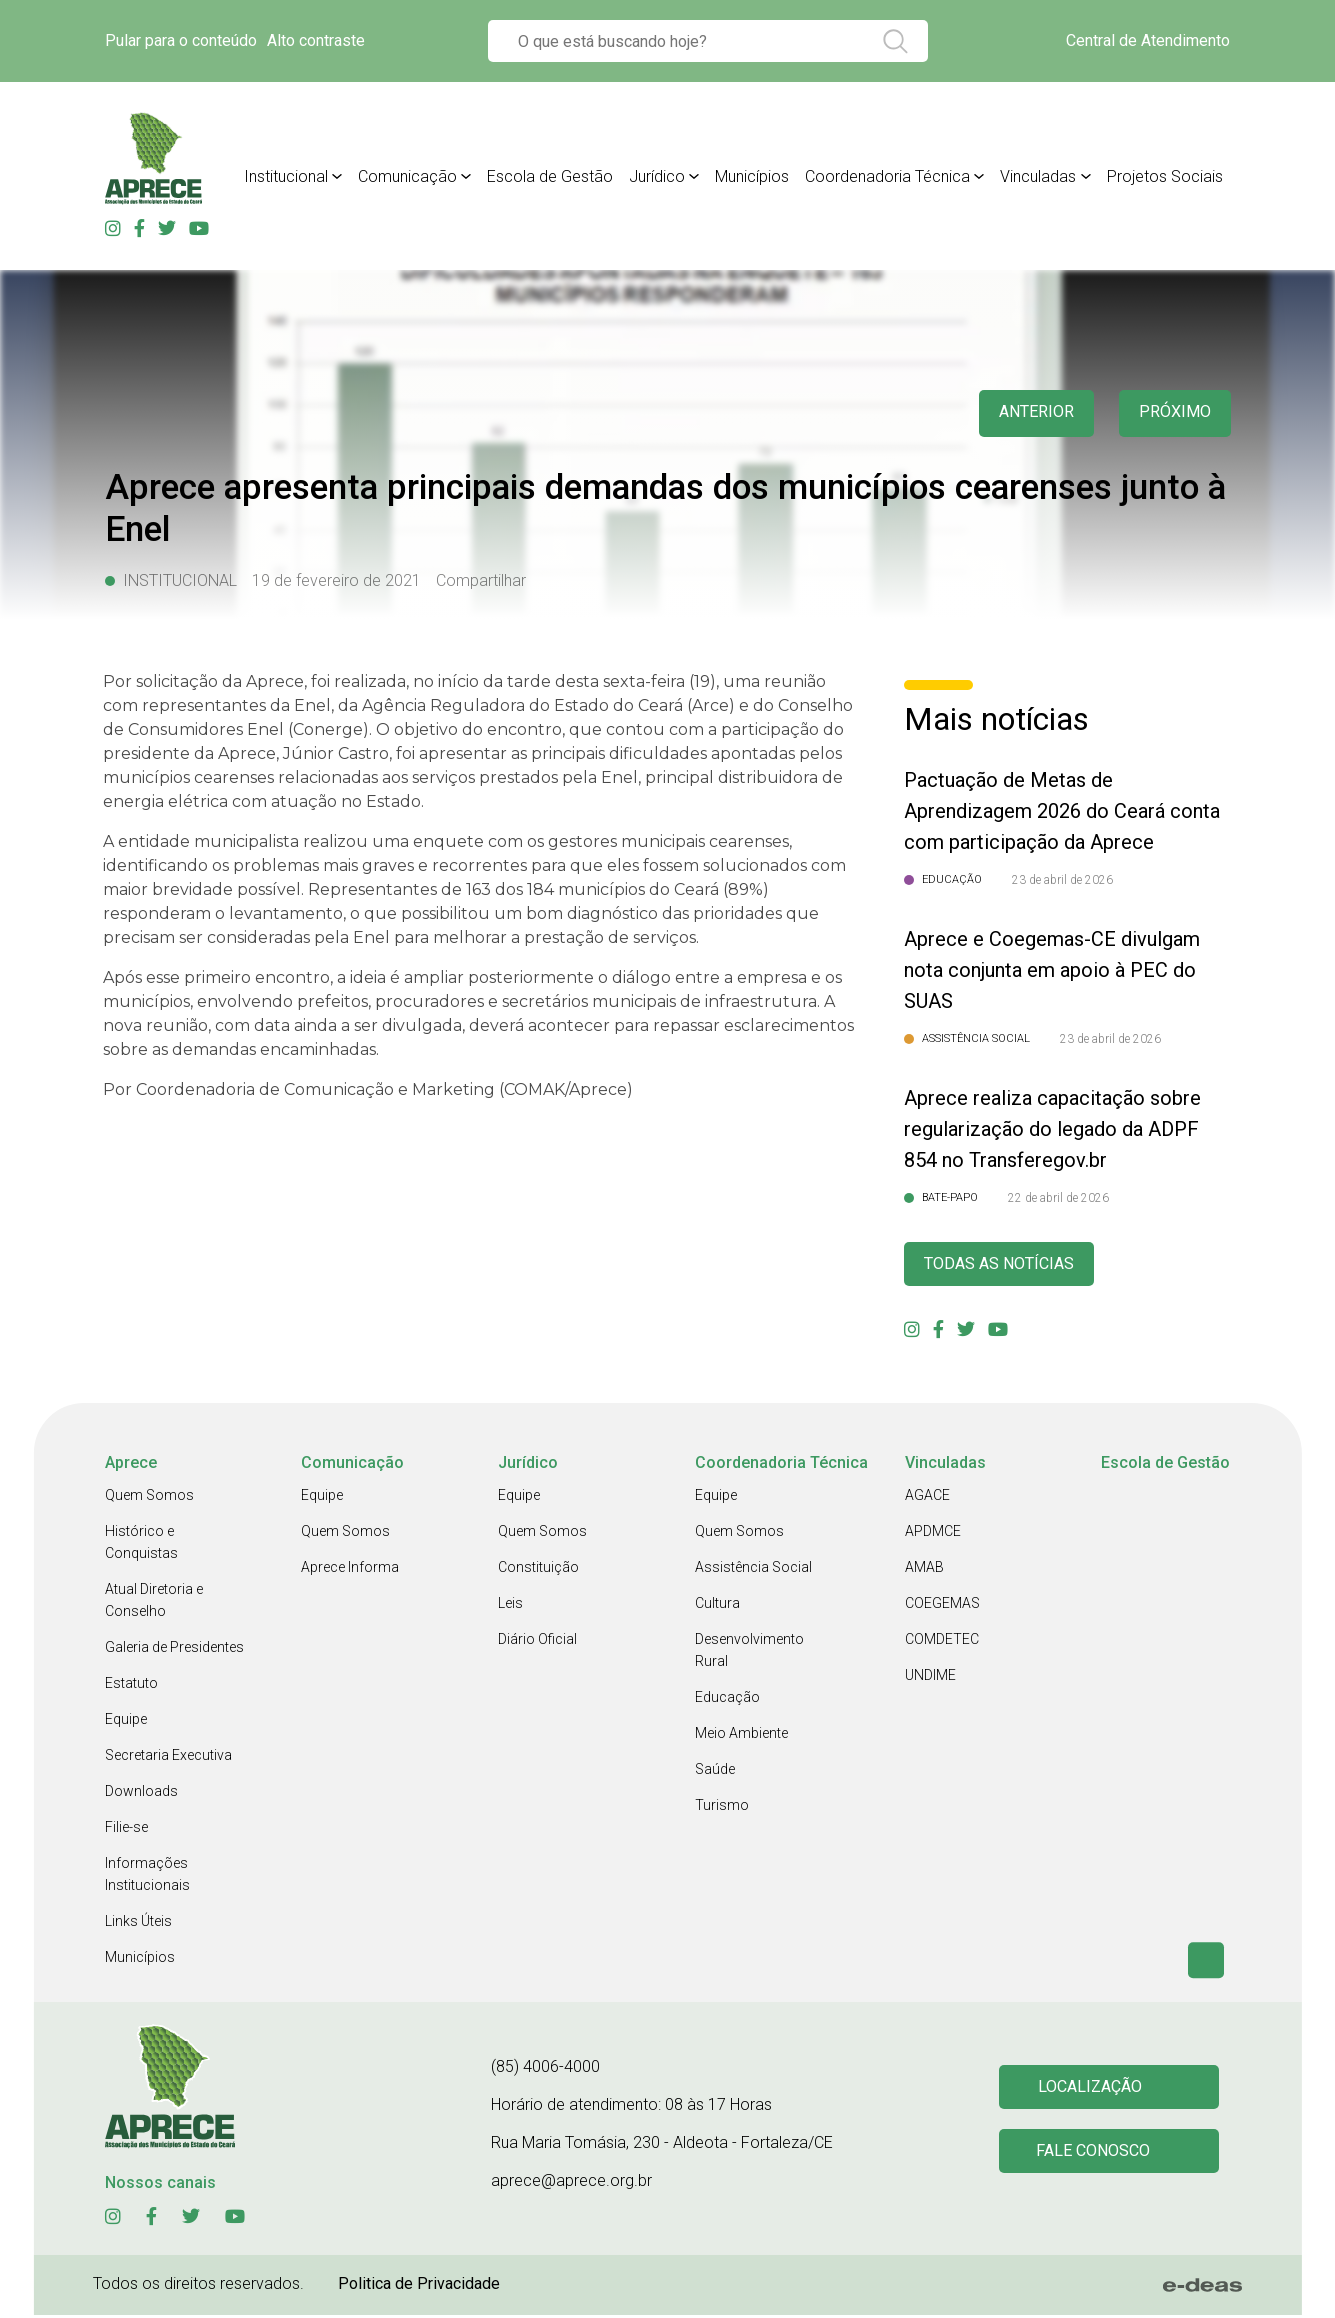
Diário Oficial (537, 1642)
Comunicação (407, 176)
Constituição (538, 1570)
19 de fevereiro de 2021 (336, 580)
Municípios (752, 176)
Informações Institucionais (147, 1877)
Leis (510, 1606)
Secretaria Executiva (168, 1758)
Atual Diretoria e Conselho (154, 1603)
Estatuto (131, 1686)
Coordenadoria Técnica (887, 176)
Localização (1093, 2088)
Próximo (1172, 413)
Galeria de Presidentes (174, 1650)
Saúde (715, 1772)
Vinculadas (1038, 176)
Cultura (717, 1606)
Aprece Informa (350, 1570)
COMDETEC (942, 1642)
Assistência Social (753, 1570)
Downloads (141, 1794)
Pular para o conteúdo (181, 40)
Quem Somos (149, 1498)
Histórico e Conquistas (141, 1545)
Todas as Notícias (1007, 1265)
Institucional (286, 176)
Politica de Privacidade (419, 2286)
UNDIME (930, 1678)
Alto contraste (316, 40)
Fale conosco (1096, 2155)
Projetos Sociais (1165, 176)
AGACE (927, 1498)
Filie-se (126, 1830)
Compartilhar (481, 580)
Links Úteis (138, 1924)
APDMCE (933, 1534)
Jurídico (657, 176)
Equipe (126, 1722)
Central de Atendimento (1148, 40)
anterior (1027, 413)
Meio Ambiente (741, 1736)
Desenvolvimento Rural (749, 1653)
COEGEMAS (942, 1606)
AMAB (924, 1570)
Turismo (722, 1808)
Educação (727, 1700)
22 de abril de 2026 (1058, 1198)
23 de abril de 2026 (1062, 880)
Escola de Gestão (550, 176)
